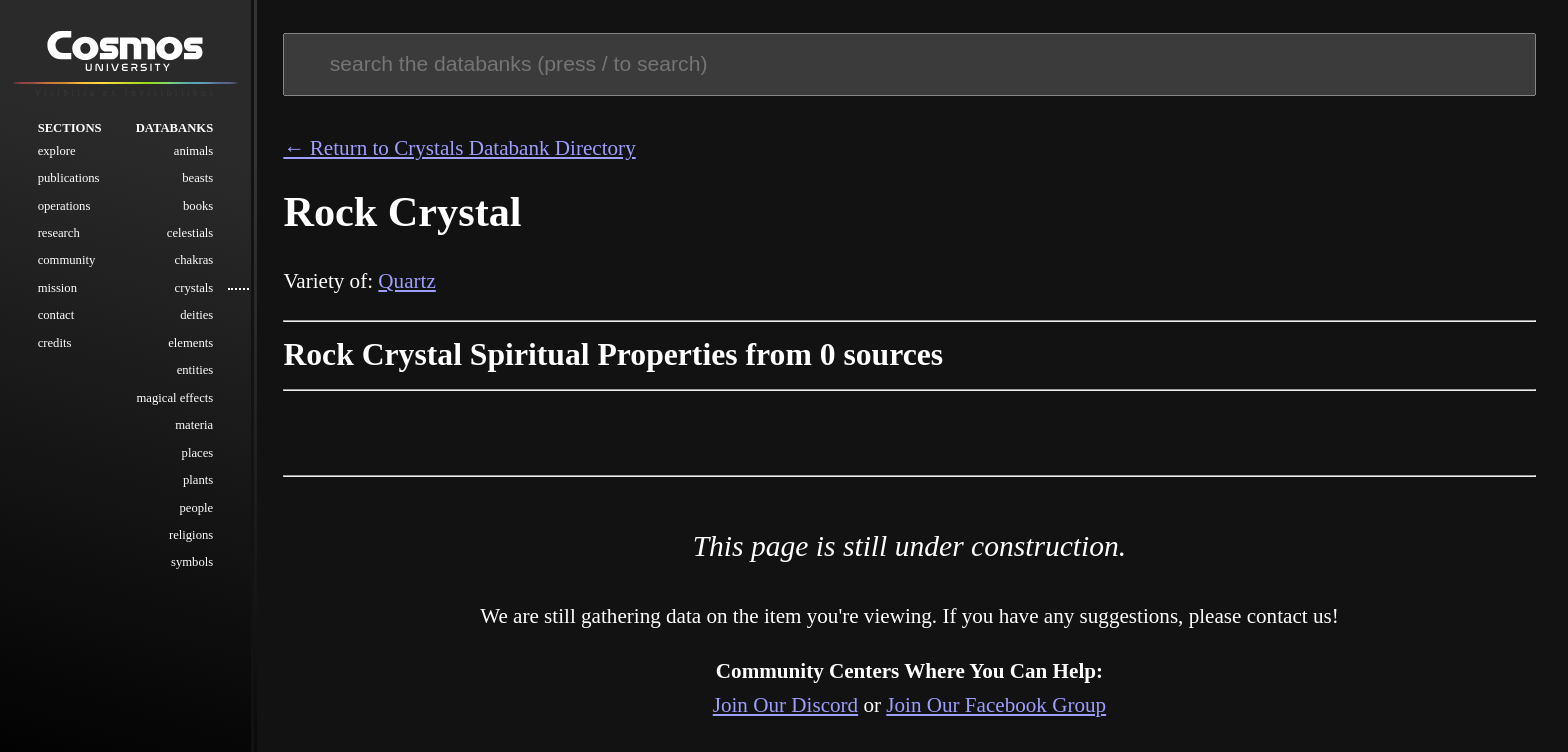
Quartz (406, 281)
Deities (196, 316)
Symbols (192, 563)
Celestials (190, 234)
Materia (194, 426)
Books (198, 206)
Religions (191, 536)
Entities (195, 371)
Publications (69, 179)
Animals (193, 151)
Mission (57, 289)
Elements (190, 343)
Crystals (194, 289)
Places (198, 453)
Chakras (194, 261)
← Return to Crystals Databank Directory (459, 148)
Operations (64, 206)
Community (67, 261)
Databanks (175, 128)
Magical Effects (175, 398)
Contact (56, 316)
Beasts (197, 179)
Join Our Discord (785, 705)
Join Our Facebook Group (996, 705)
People (196, 508)
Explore (57, 151)
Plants (198, 481)
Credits (55, 343)
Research (59, 234)
